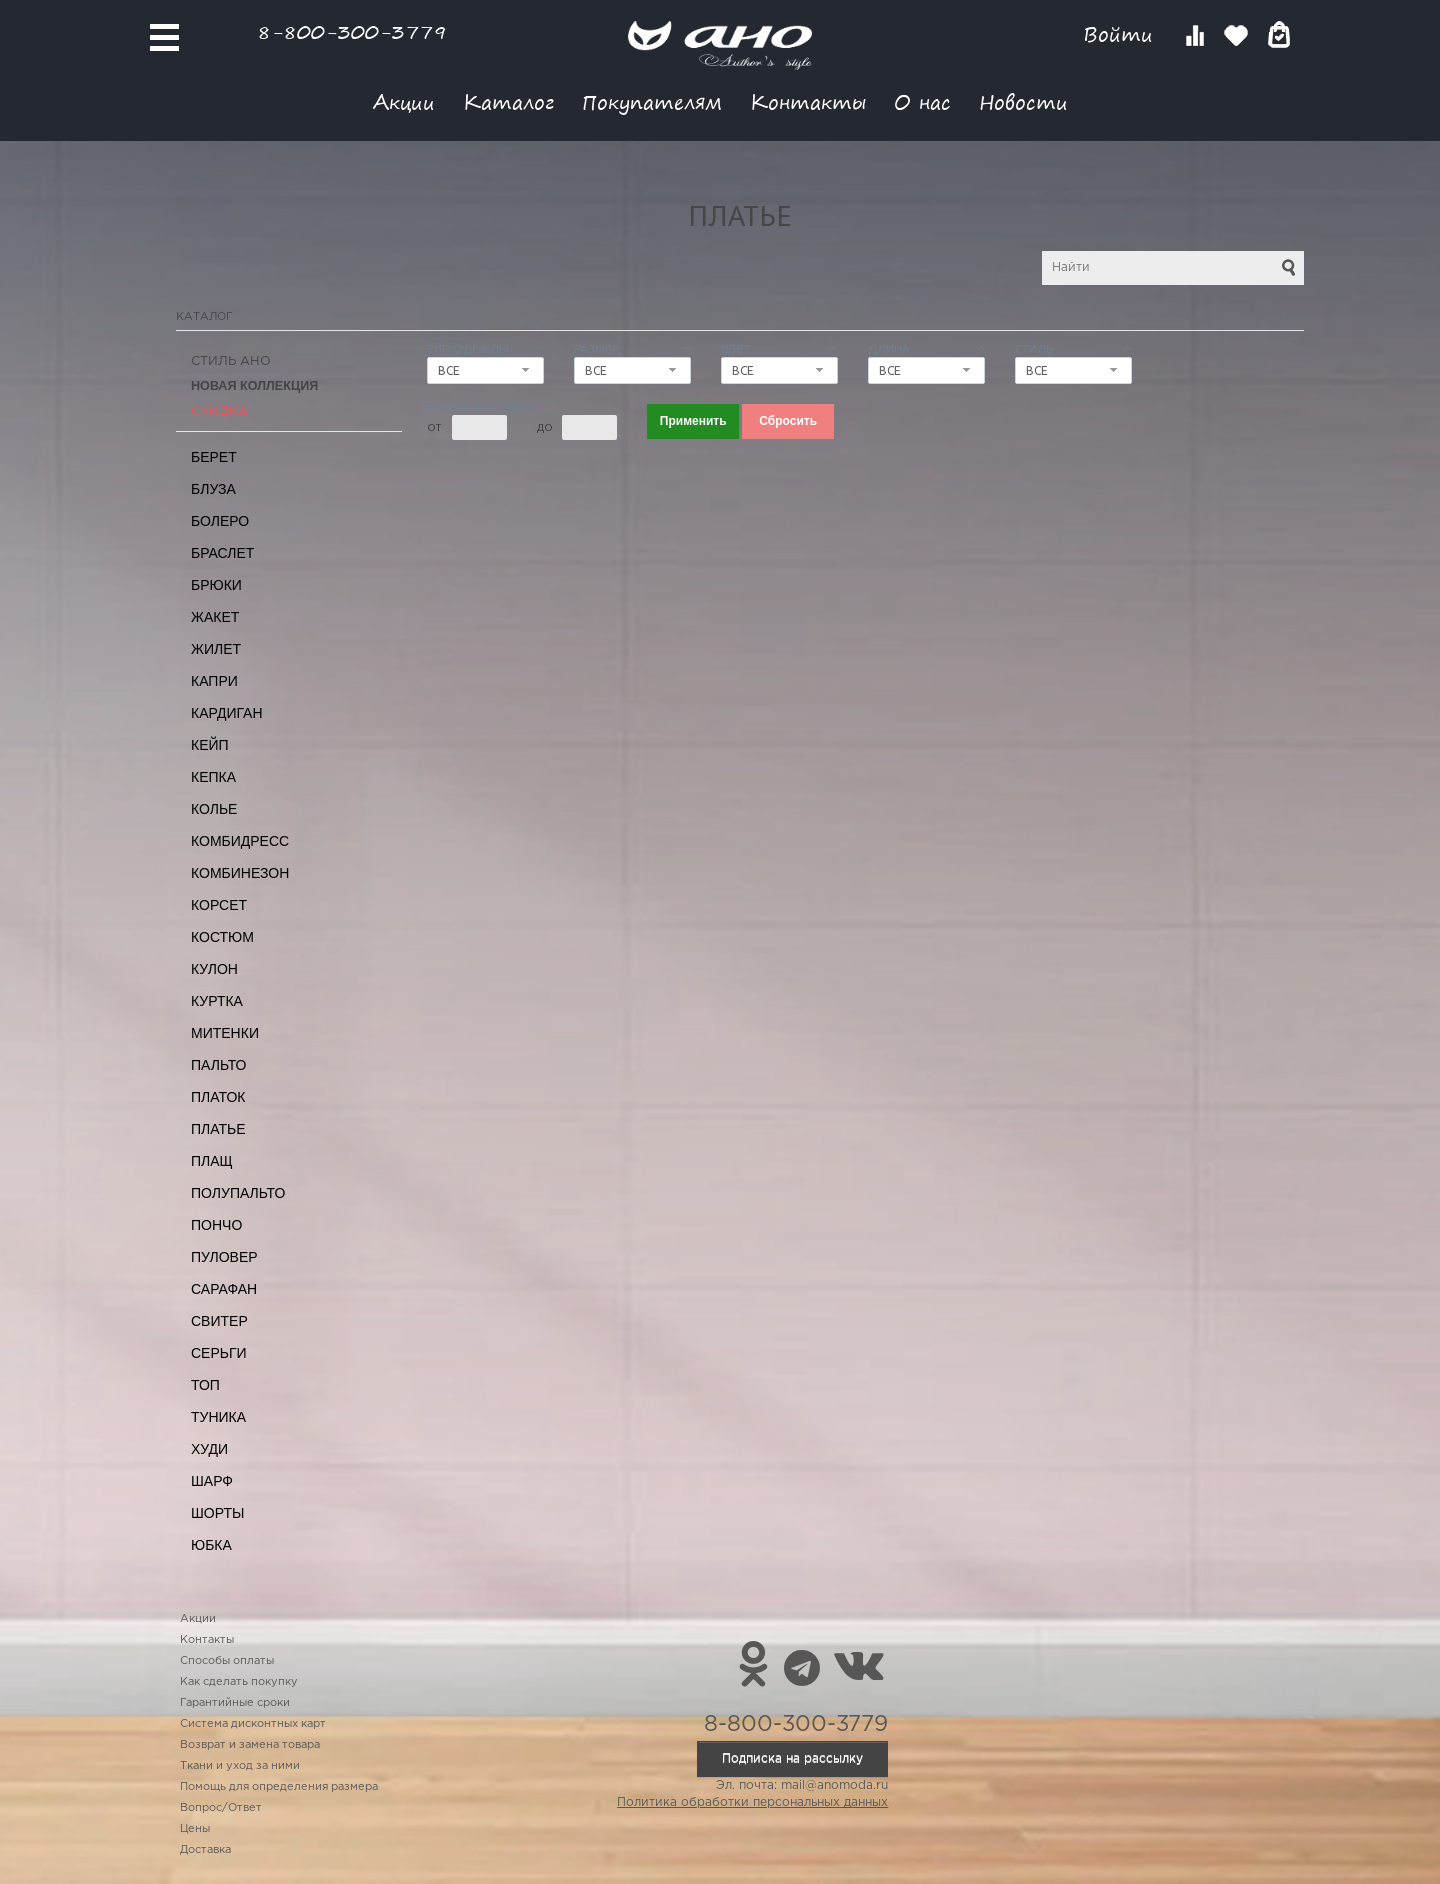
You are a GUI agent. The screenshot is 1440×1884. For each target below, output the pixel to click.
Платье (218, 1129)
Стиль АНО (231, 361)
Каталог (508, 101)
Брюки (216, 585)
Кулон (214, 969)
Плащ (212, 1161)
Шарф (212, 1481)
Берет (214, 457)
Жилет (216, 649)
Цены (195, 1829)
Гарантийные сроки (235, 1703)
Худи (209, 1449)
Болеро (220, 521)
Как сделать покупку (239, 1682)
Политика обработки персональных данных (752, 1802)
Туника (218, 1417)
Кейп (210, 745)
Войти (1121, 34)
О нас (922, 101)
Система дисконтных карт (253, 1724)
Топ (205, 1385)
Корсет (219, 905)
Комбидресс (240, 841)
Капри (214, 681)
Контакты (808, 101)
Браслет (222, 553)
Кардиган (227, 713)
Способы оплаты (227, 1661)
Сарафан (224, 1289)
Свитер (219, 1321)
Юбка (211, 1545)
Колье (214, 809)
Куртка (217, 1001)
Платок (218, 1097)
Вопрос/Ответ (221, 1808)
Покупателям (652, 101)
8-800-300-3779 (352, 31)
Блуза (213, 489)
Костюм (222, 937)
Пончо (216, 1225)
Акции (404, 101)
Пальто (219, 1065)
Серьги (219, 1353)
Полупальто (238, 1193)
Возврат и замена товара (250, 1745)
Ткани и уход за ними (240, 1766)
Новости (1023, 101)
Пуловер (224, 1257)
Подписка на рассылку (792, 1758)
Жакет (215, 617)
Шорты (217, 1513)
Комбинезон (240, 873)
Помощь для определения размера (279, 1787)
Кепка (213, 777)
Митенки (225, 1033)
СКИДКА (219, 411)
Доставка (205, 1850)
